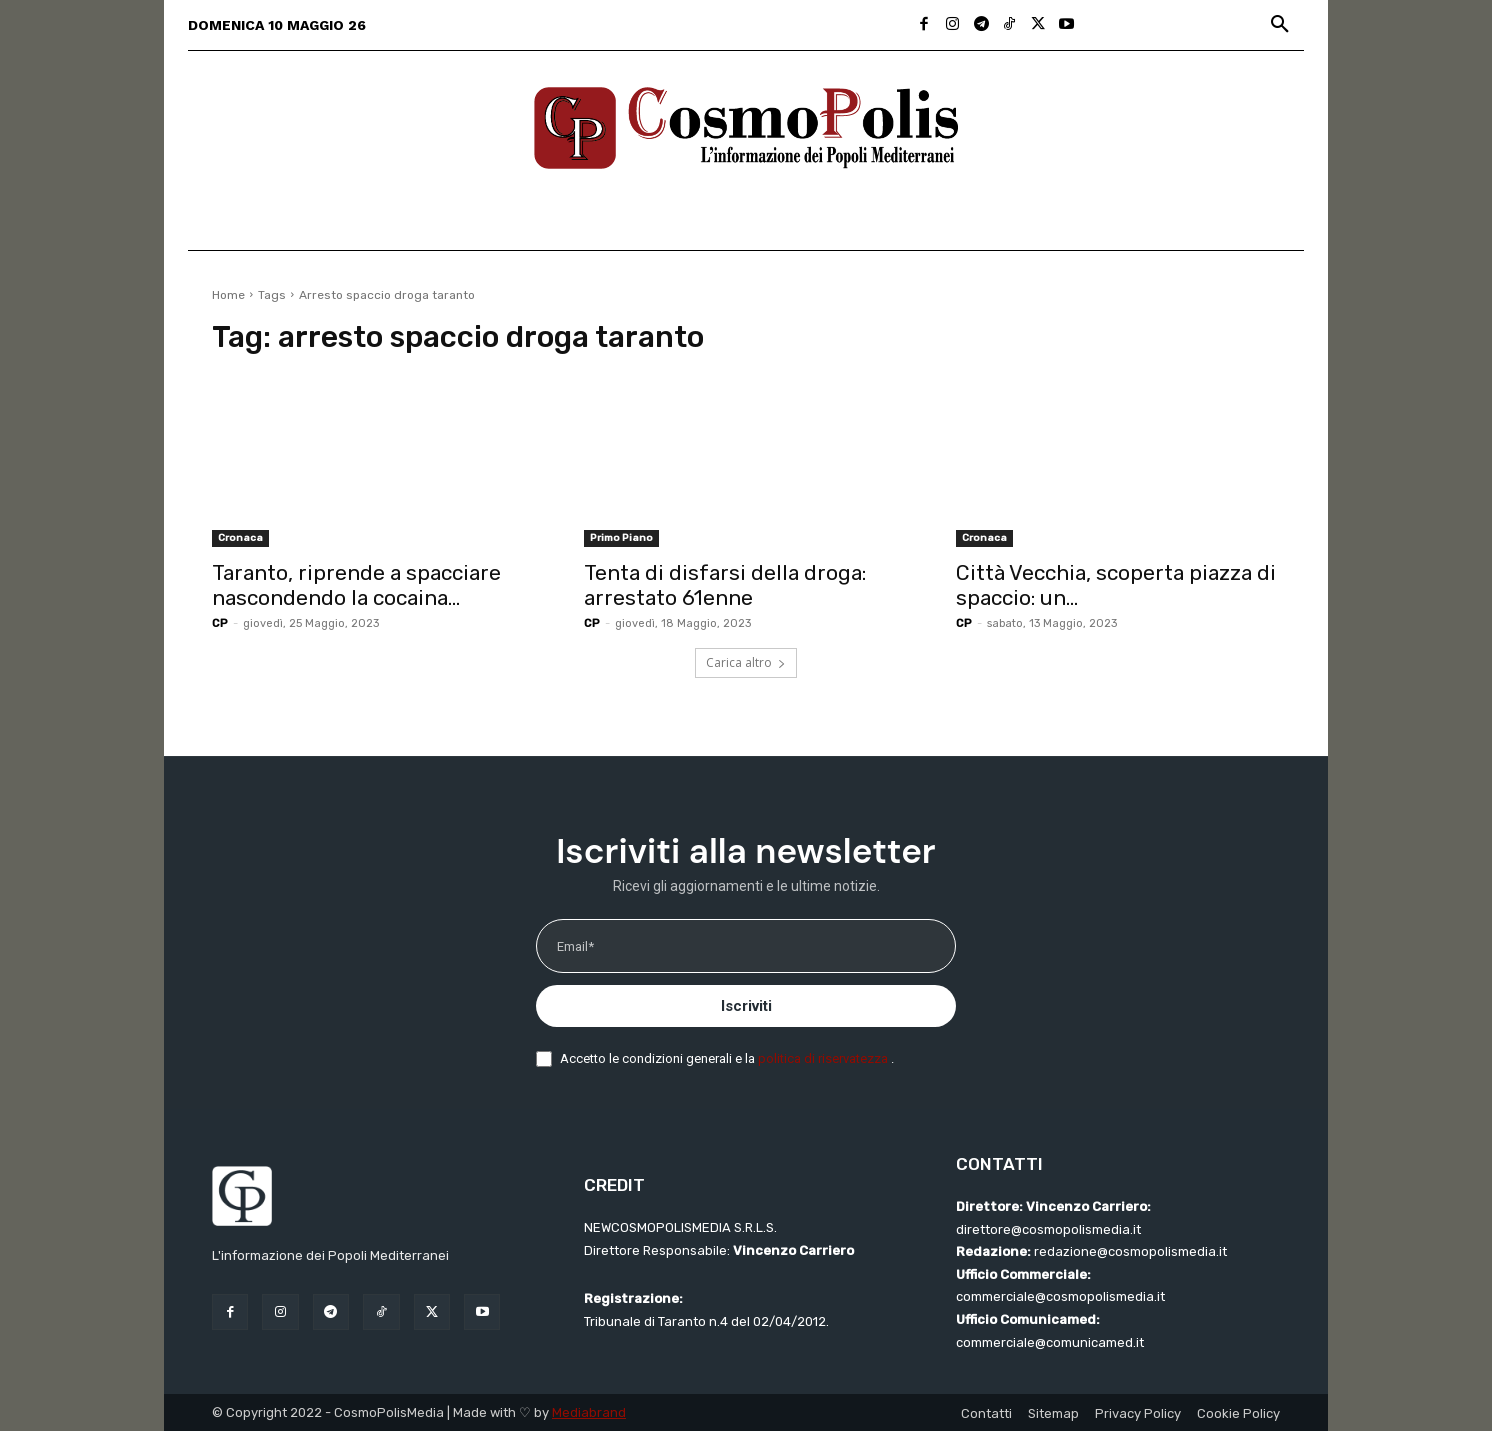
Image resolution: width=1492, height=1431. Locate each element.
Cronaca (240, 538)
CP (220, 623)
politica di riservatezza (824, 1058)
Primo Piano (621, 538)
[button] (1280, 25)
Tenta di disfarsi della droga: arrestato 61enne (725, 585)
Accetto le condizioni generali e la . (727, 1058)
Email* (575, 946)
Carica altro (746, 662)
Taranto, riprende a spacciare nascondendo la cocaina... (356, 585)
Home (228, 295)
